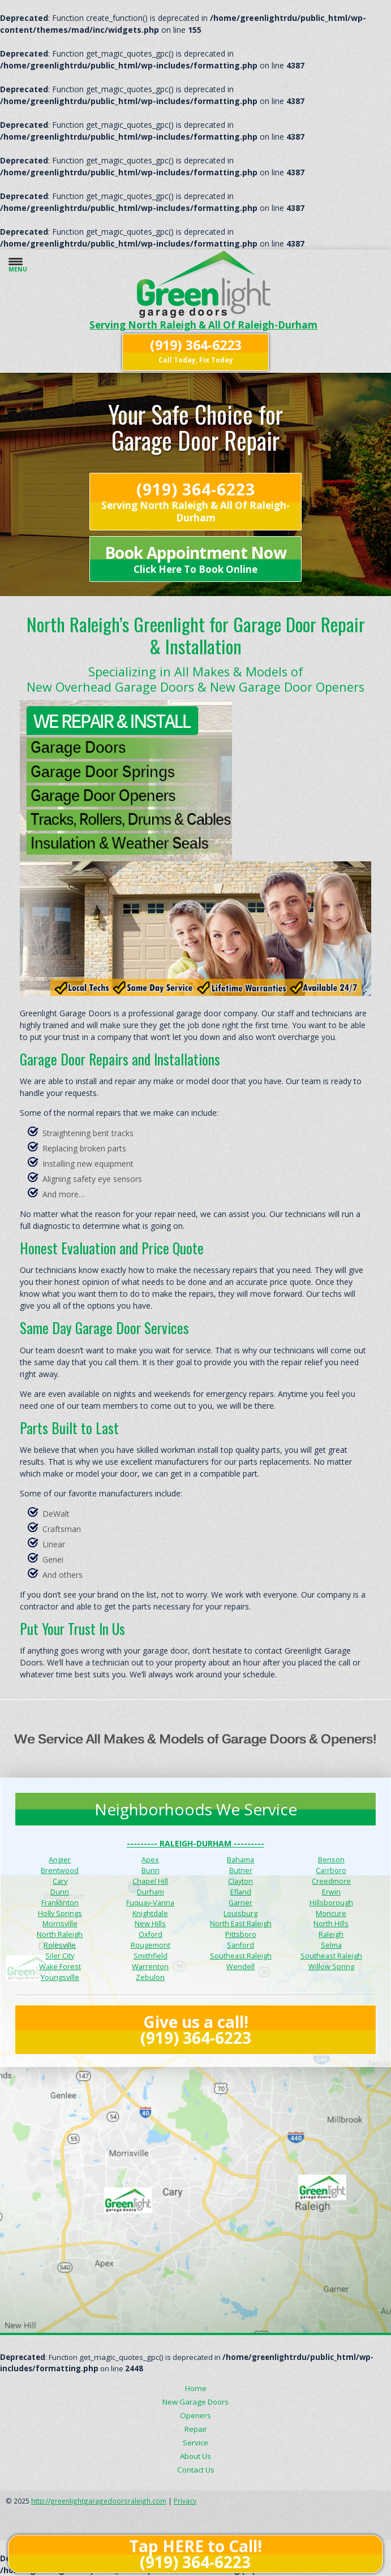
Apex (150, 1860)
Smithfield (150, 1956)
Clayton (240, 1881)
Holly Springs (60, 1913)
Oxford (150, 1934)
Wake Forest (60, 1966)
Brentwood (60, 1870)
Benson (331, 1860)
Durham (150, 1892)
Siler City (59, 1956)
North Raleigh (60, 1934)
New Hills (150, 1923)
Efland (240, 1892)
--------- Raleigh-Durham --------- (195, 1843)
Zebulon (150, 1977)
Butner (240, 1870)
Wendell (240, 1966)
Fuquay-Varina (150, 1903)
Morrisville (60, 1923)
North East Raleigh (241, 1923)
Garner (240, 1903)
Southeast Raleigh (241, 1956)
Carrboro (331, 1870)
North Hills (331, 1923)
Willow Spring (331, 1966)
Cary (60, 1881)
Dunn (59, 1892)
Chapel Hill (150, 1881)
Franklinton (60, 1903)
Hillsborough (331, 1903)
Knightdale (150, 1913)
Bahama (240, 1860)
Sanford (240, 1945)
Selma (331, 1945)
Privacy (185, 2500)
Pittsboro (240, 1934)
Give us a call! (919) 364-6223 (195, 2029)
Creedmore (331, 1881)
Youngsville (60, 1977)
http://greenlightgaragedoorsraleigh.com (98, 2500)
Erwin (331, 1892)
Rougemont (150, 1945)
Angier (60, 1860)
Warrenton (150, 1966)
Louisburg (240, 1913)
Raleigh (331, 1934)
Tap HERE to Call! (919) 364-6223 (195, 2554)
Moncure (331, 1913)
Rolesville (60, 1945)
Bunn (150, 1870)
